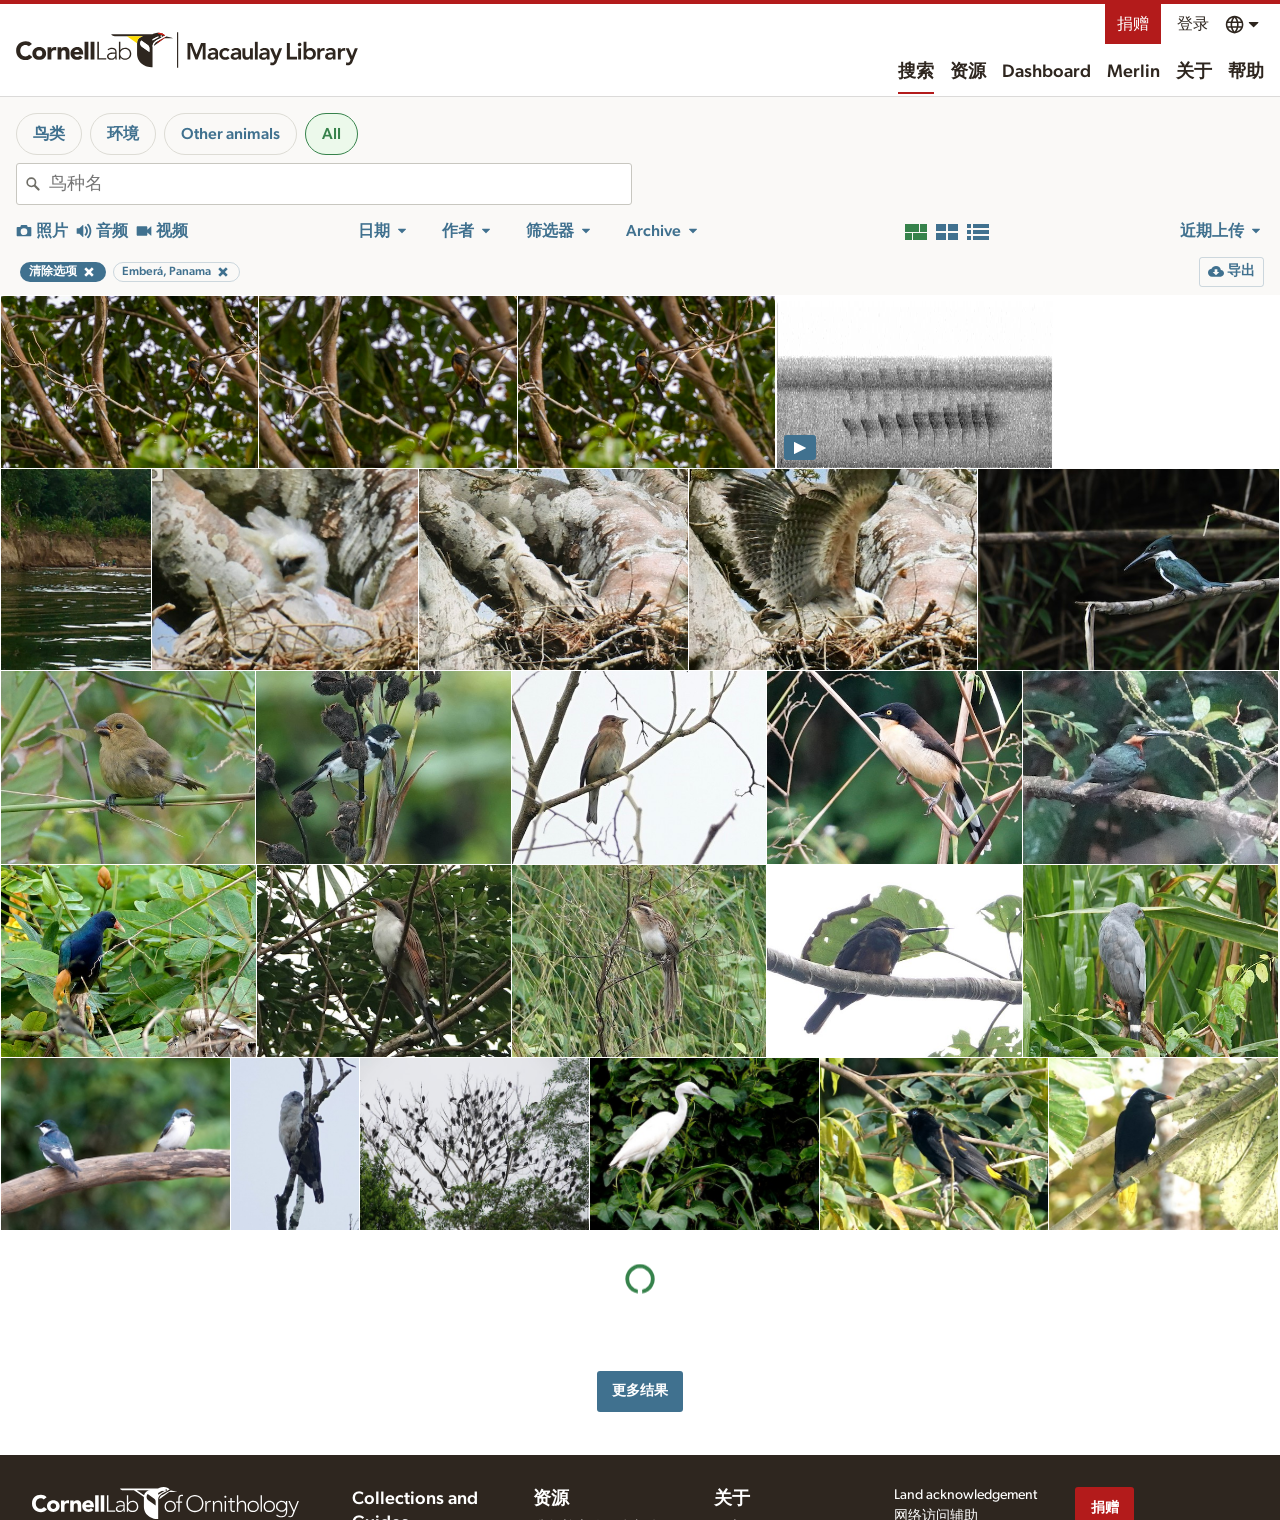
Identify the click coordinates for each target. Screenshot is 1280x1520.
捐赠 (1133, 24)
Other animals (230, 134)
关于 (1194, 72)
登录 (1193, 24)
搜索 (916, 72)
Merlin (1133, 72)
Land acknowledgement (965, 1495)
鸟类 (49, 134)
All (331, 134)
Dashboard (1046, 72)
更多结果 (640, 1390)
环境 (123, 134)
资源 (968, 72)
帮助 (1246, 72)
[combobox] (340, 184)
